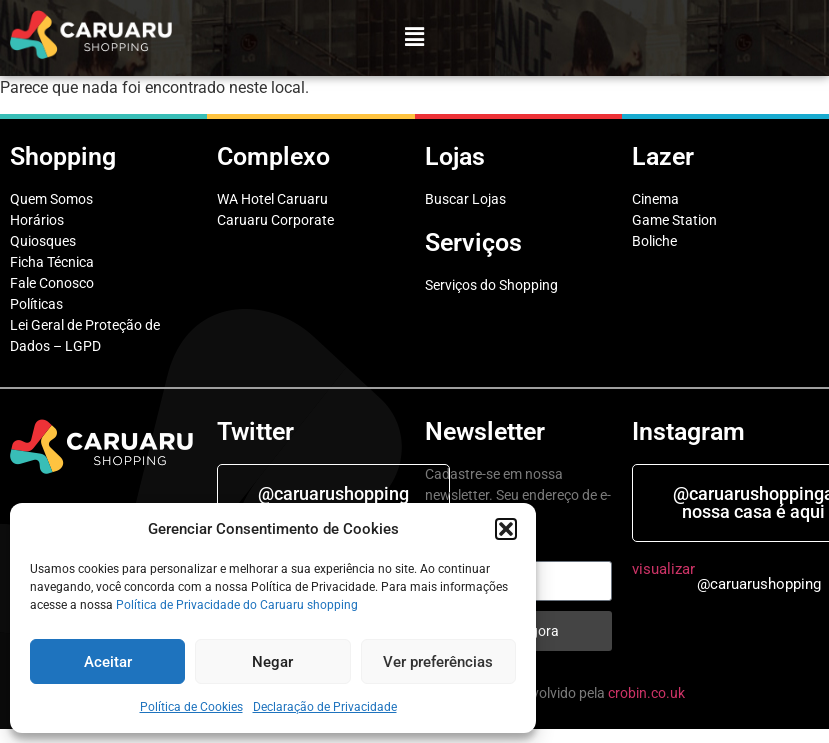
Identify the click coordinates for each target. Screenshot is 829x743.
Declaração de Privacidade (325, 707)
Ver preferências (438, 662)
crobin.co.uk (646, 693)
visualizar (663, 569)
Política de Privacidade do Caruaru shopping (237, 605)
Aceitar (108, 662)
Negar (272, 662)
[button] (506, 529)
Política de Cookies (191, 707)
